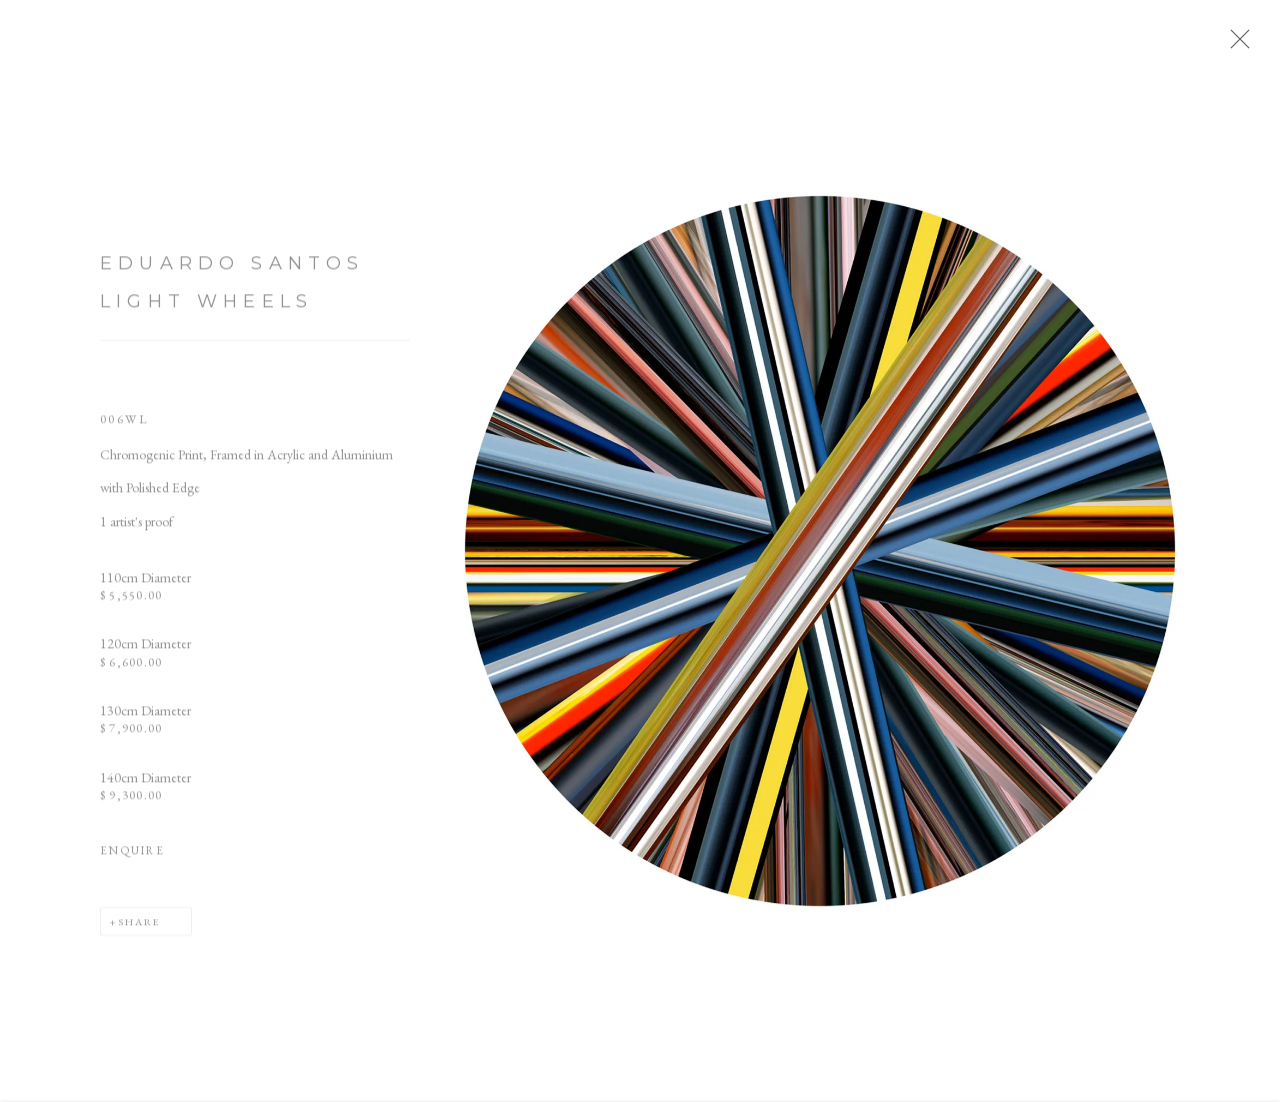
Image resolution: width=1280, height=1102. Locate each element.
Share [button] (139, 931)
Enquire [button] (132, 859)
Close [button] (1255, 45)
